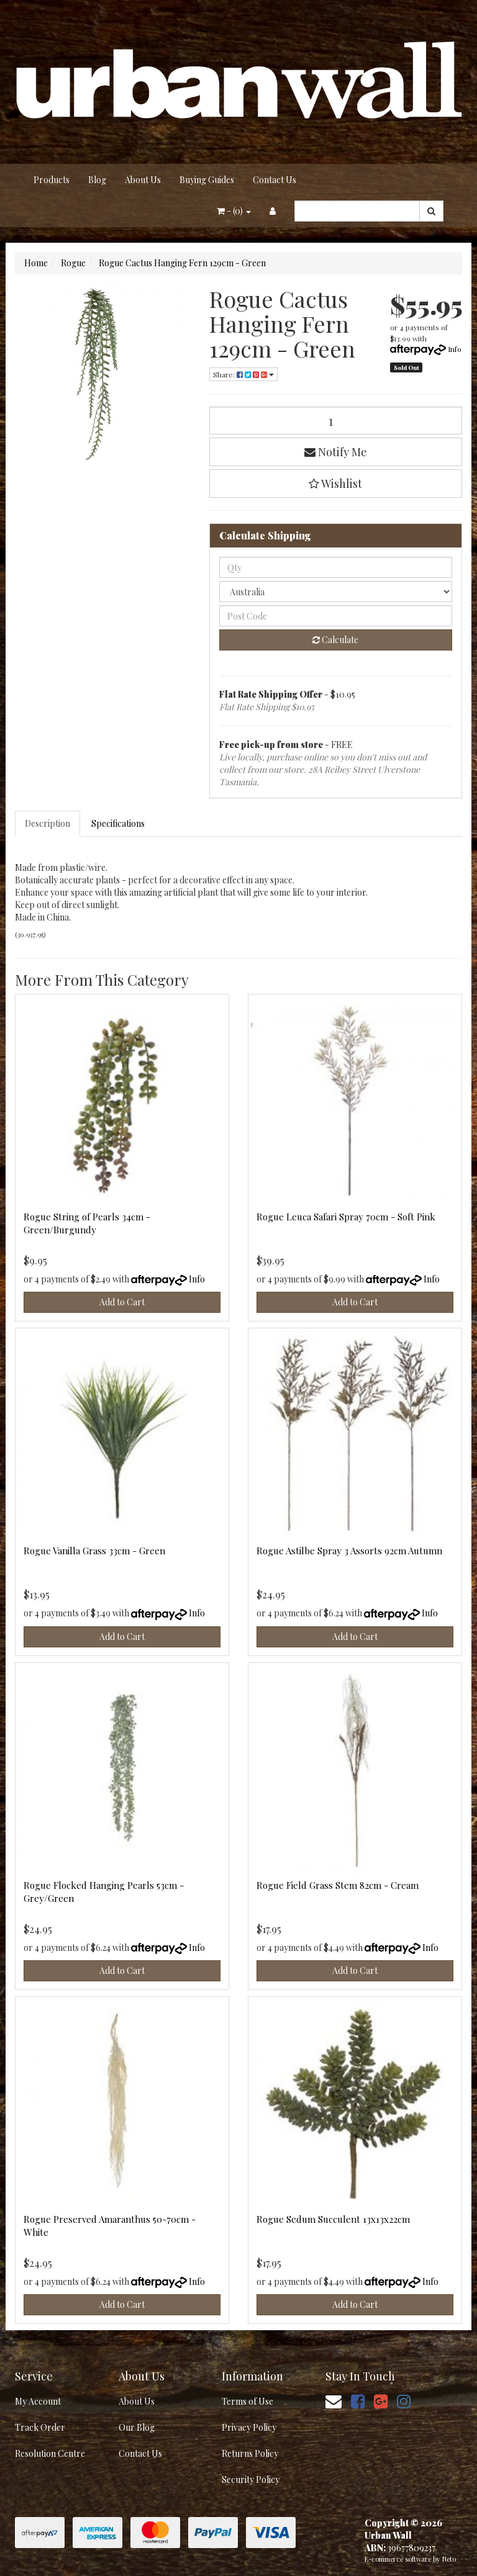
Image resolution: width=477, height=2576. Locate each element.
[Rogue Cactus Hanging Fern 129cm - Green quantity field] (336, 421)
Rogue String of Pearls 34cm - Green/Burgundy (87, 1223)
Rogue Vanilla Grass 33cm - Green (94, 1550)
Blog (97, 180)
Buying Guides (206, 180)
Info (454, 349)
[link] (358, 2401)
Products (52, 180)
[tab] (48, 824)
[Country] (336, 591)
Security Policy (250, 2479)
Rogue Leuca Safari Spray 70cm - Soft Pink (346, 1216)
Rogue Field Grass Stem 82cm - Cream (338, 1885)
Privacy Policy (249, 2427)
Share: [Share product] (243, 374)
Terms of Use (247, 2401)
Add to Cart (122, 1302)
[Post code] (336, 615)
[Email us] (333, 2401)
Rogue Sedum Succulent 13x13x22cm (333, 2219)
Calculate (335, 640)
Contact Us (274, 180)
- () (234, 211)
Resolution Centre (50, 2453)
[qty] (336, 567)
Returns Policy (250, 2453)
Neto (449, 2559)
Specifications (118, 823)
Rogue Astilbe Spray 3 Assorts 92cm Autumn (349, 1550)
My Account (38, 2401)
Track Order (40, 2427)
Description (47, 823)
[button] (336, 483)
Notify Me (335, 451)
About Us (143, 180)
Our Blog (137, 2427)
